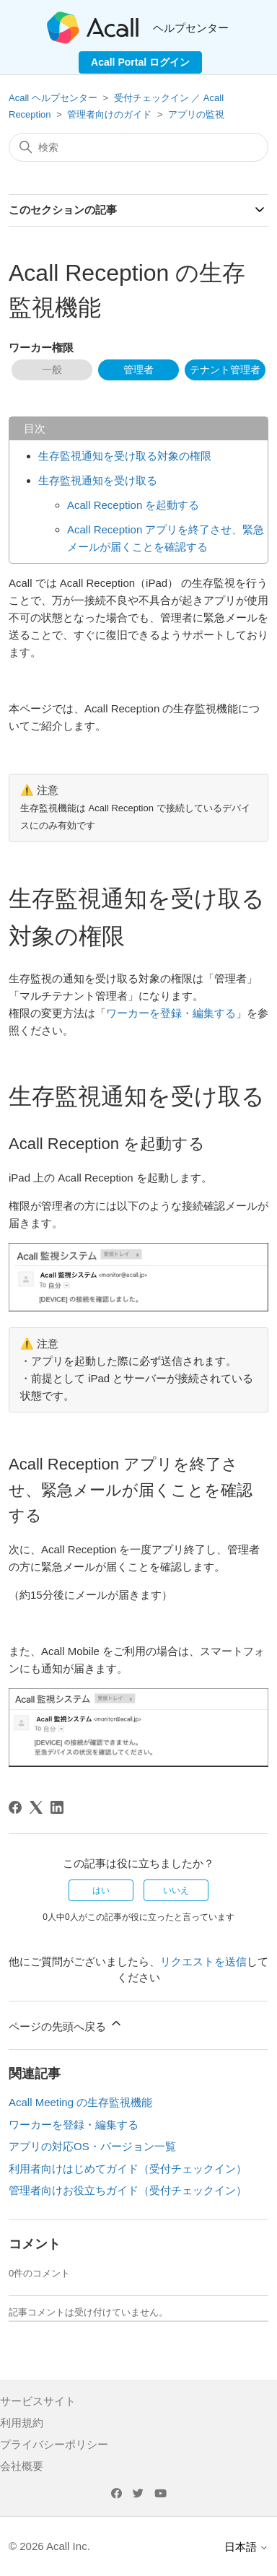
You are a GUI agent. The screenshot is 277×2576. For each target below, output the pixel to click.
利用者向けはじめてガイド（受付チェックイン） (128, 2168)
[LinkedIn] (56, 1807)
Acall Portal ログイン (140, 62)
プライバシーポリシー (54, 2444)
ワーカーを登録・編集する (171, 1013)
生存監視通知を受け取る (97, 480)
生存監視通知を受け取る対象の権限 (124, 456)
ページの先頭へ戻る (66, 2024)
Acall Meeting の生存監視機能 (80, 2102)
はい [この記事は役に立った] (101, 1890)
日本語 (246, 2547)
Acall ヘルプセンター (54, 97)
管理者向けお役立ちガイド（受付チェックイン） (128, 2190)
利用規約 (21, 2422)
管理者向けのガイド (109, 114)
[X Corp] (36, 1807)
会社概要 (21, 2466)
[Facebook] (15, 1807)
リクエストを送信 (203, 1961)
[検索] (138, 147)
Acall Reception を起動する (133, 505)
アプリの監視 (196, 114)
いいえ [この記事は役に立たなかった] (176, 1890)
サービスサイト (38, 2401)
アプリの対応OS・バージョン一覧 (92, 2146)
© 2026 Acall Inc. (49, 2546)
